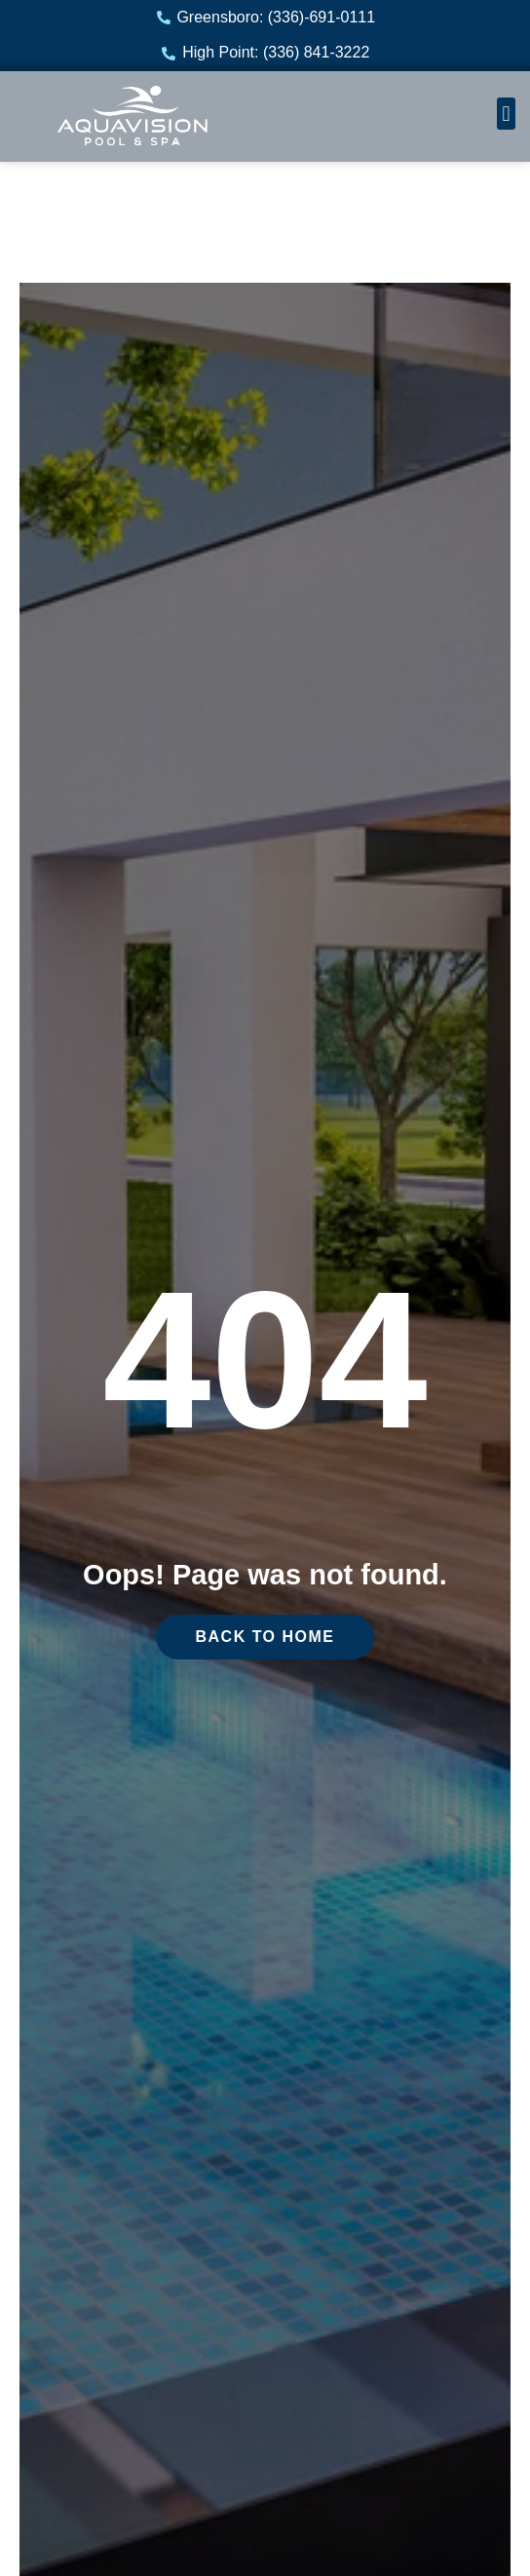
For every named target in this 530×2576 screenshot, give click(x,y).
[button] (506, 114)
